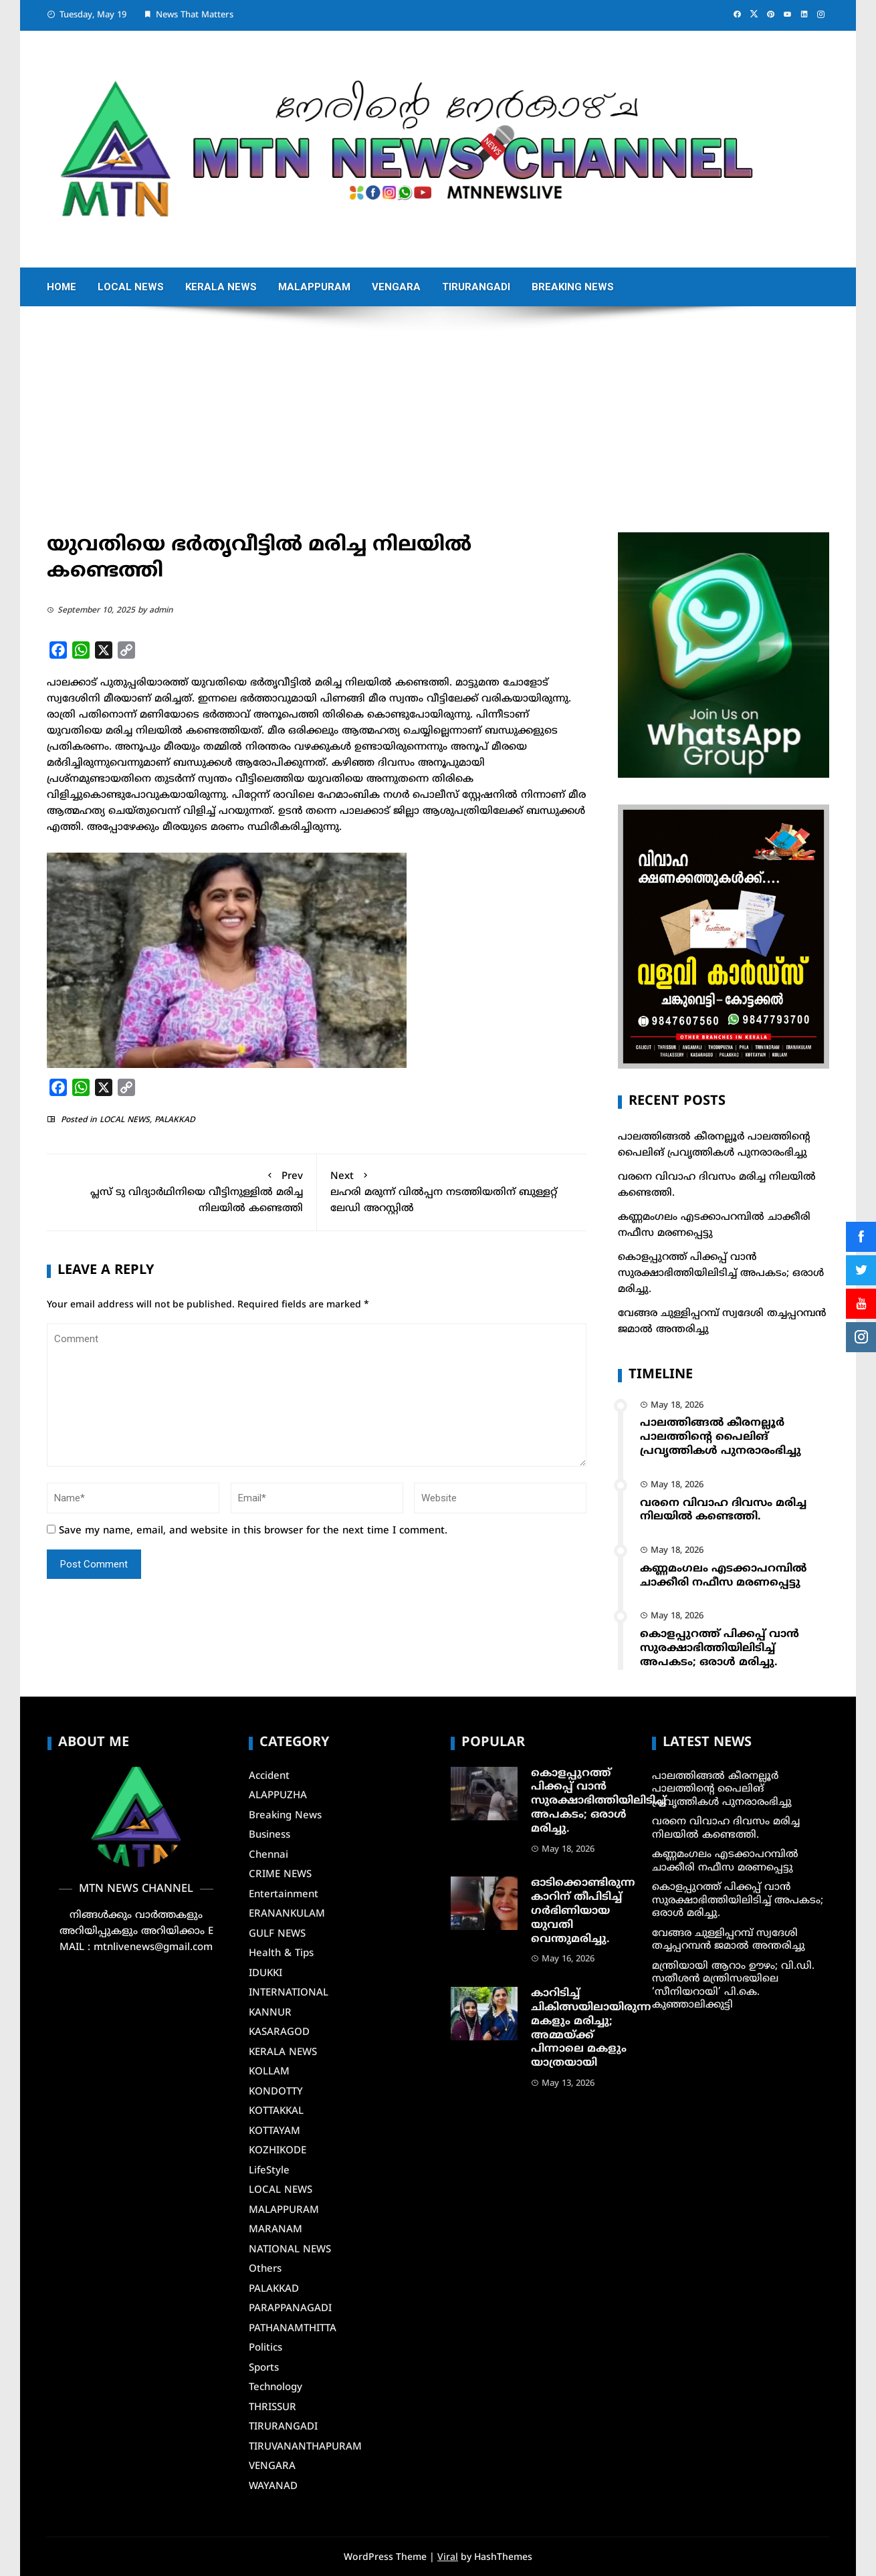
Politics (265, 2348)
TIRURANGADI (476, 287)
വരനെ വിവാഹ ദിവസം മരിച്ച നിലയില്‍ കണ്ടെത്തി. (723, 1510)
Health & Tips (281, 1953)
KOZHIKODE (277, 2151)
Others (265, 2269)
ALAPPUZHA (278, 1796)
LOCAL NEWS (131, 287)
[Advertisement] (438, 432)
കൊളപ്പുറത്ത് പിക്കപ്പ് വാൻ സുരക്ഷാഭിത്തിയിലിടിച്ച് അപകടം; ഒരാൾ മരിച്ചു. (721, 1273)
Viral (447, 2557)
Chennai (268, 1855)
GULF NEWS (277, 1934)
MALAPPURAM (314, 287)
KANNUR (270, 2013)
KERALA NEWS (221, 287)
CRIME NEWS (280, 1874)
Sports (264, 2368)
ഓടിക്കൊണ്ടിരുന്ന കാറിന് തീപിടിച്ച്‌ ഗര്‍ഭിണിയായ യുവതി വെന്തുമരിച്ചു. (583, 1910)
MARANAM (275, 2230)
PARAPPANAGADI (290, 2308)
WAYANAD (273, 2486)
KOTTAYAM (274, 2131)
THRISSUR (272, 2407)
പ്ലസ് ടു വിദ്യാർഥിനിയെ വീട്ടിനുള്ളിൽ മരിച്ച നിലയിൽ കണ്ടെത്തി (181, 1191)
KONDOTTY (276, 2092)
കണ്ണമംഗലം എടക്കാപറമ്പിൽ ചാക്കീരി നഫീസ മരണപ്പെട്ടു (723, 1576)
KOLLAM (269, 2072)
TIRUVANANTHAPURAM (305, 2447)
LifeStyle (269, 2171)
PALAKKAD (174, 1120)
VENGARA (396, 287)
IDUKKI (265, 1973)
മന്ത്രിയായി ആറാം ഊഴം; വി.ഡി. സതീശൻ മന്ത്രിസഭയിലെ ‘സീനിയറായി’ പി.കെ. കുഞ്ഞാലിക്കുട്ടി (733, 1986)
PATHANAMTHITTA (292, 2329)
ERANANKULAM (287, 1914)
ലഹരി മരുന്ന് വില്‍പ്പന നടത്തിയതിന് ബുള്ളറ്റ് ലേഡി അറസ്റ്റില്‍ (452, 1191)
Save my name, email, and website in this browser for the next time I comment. (253, 1531)
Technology (275, 2387)
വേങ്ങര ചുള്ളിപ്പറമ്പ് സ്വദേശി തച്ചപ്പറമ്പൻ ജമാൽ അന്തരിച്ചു (728, 1940)
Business (269, 1835)
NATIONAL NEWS (290, 2250)
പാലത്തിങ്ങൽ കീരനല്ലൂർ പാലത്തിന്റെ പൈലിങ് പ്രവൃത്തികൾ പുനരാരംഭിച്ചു (720, 1437)
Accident (269, 1776)
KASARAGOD (279, 2032)
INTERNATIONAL (288, 1993)
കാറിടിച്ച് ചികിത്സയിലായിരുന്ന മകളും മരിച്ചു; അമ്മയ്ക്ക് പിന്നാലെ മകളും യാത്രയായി (591, 2028)
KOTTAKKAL (276, 2111)
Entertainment (283, 1895)
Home (61, 287)
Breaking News (573, 287)
